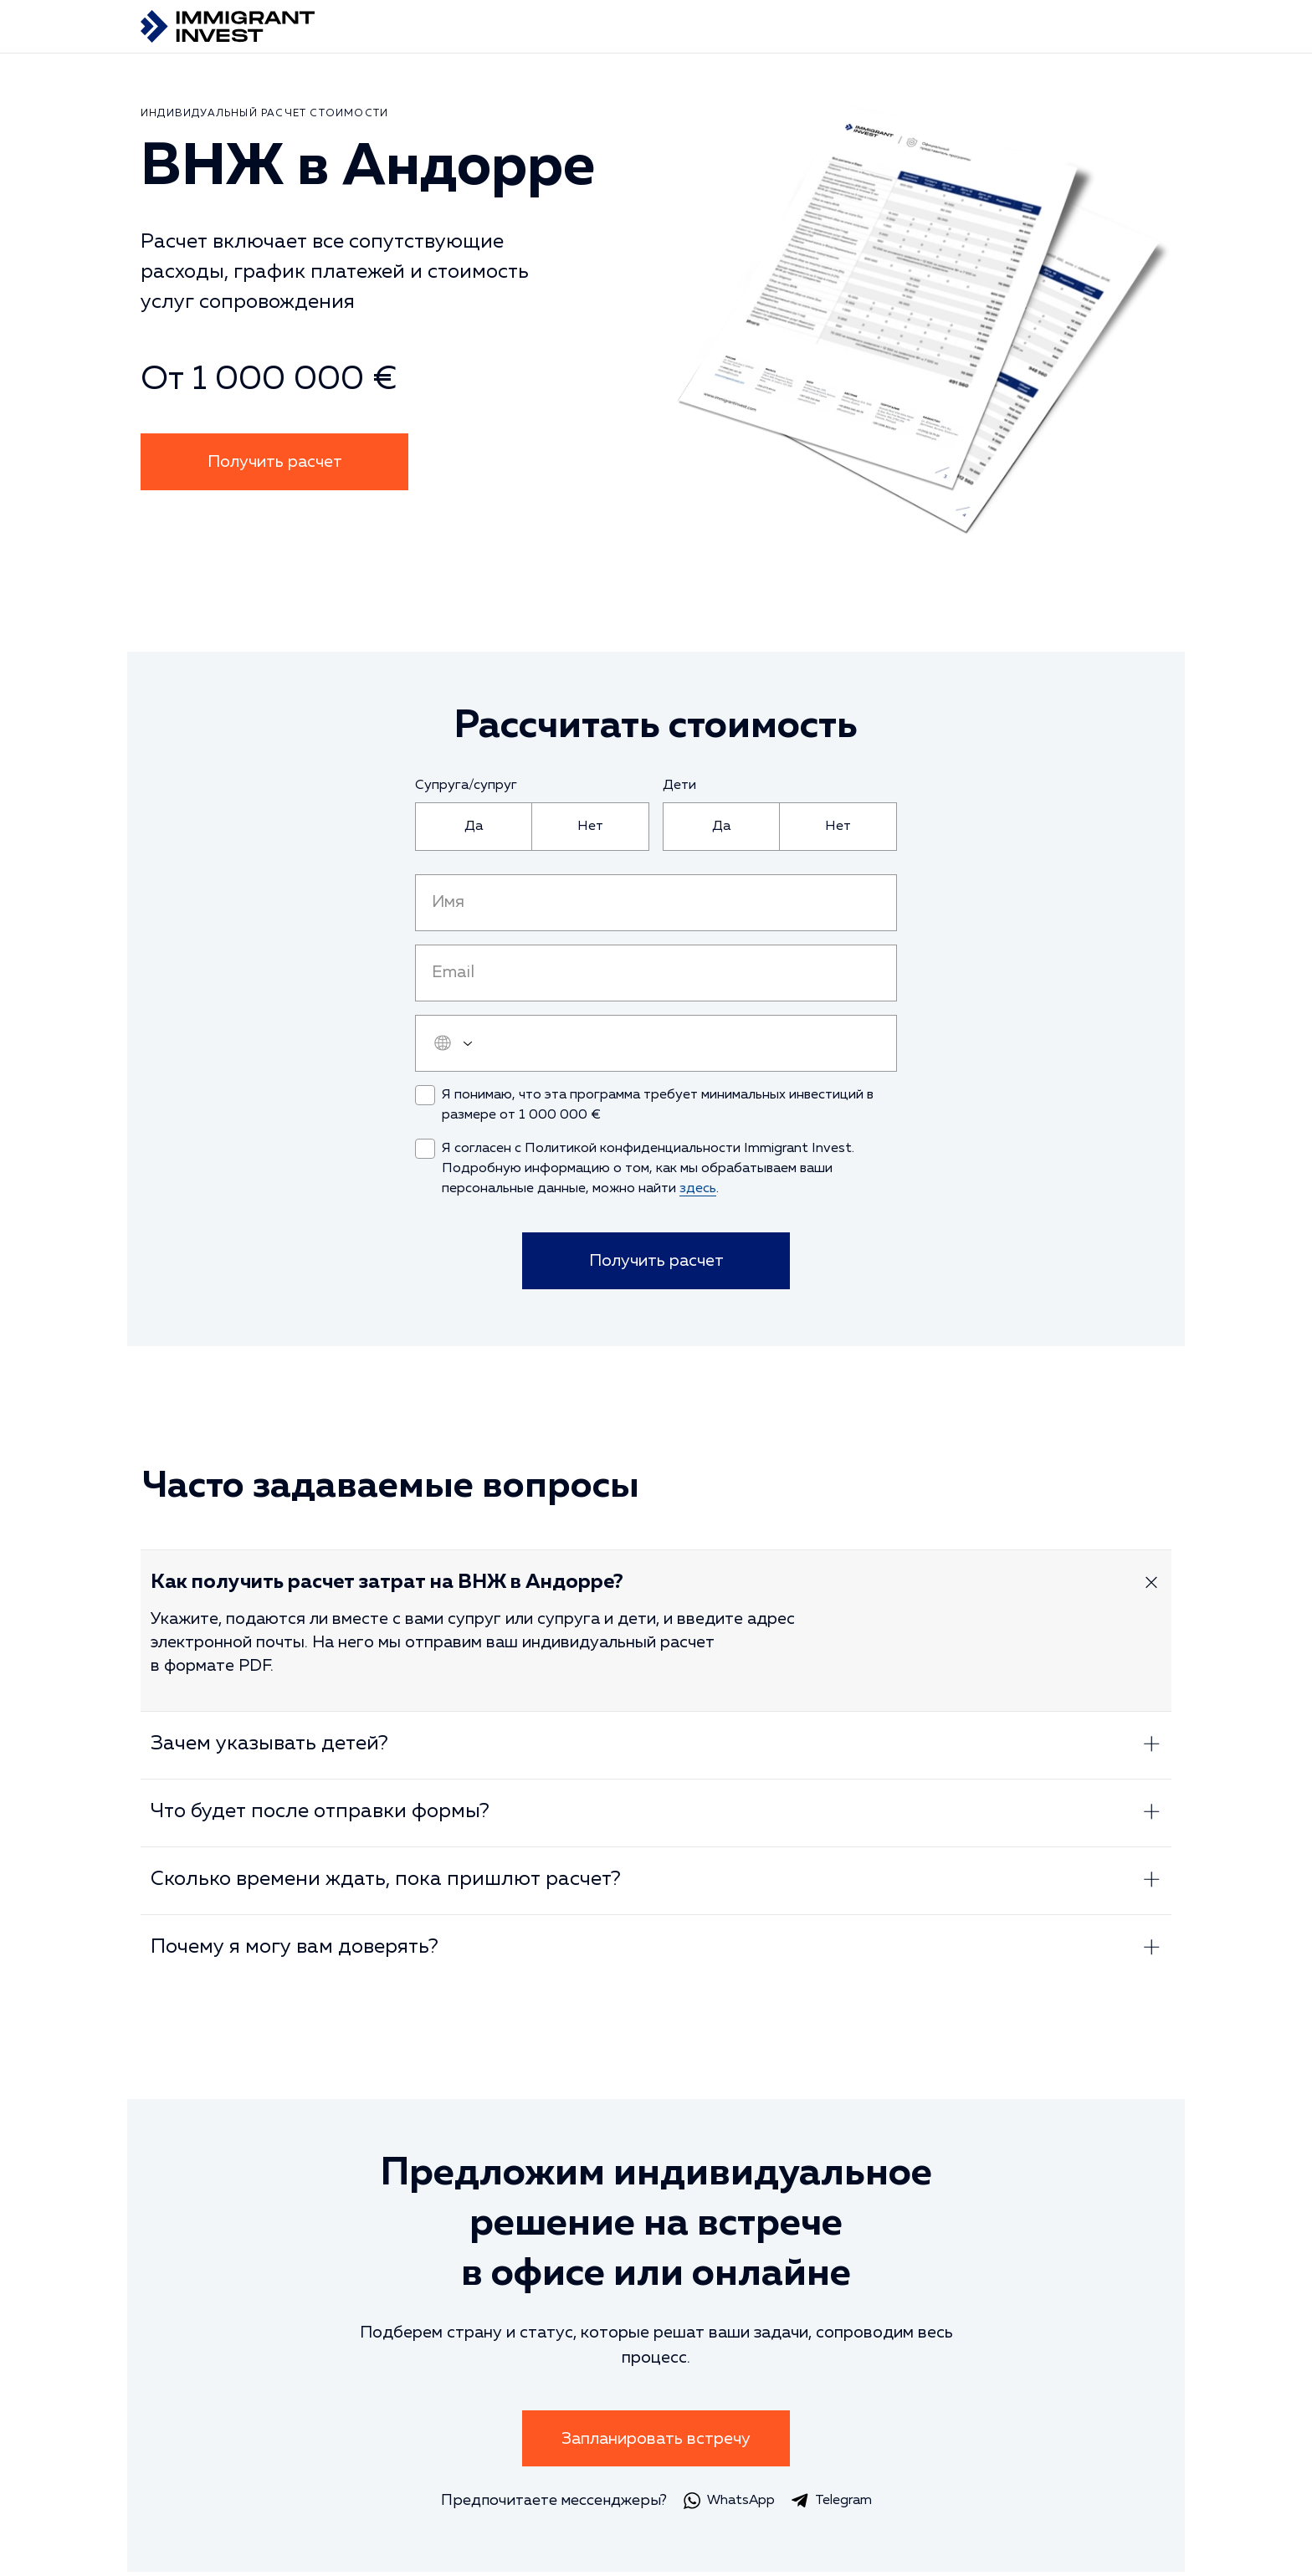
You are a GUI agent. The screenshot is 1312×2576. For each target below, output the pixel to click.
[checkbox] (425, 1095)
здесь (697, 1189)
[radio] (473, 826)
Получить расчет (275, 461)
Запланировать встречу (656, 2442)
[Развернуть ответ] (1151, 1586)
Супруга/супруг (466, 785)
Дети (679, 785)
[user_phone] (656, 1043)
